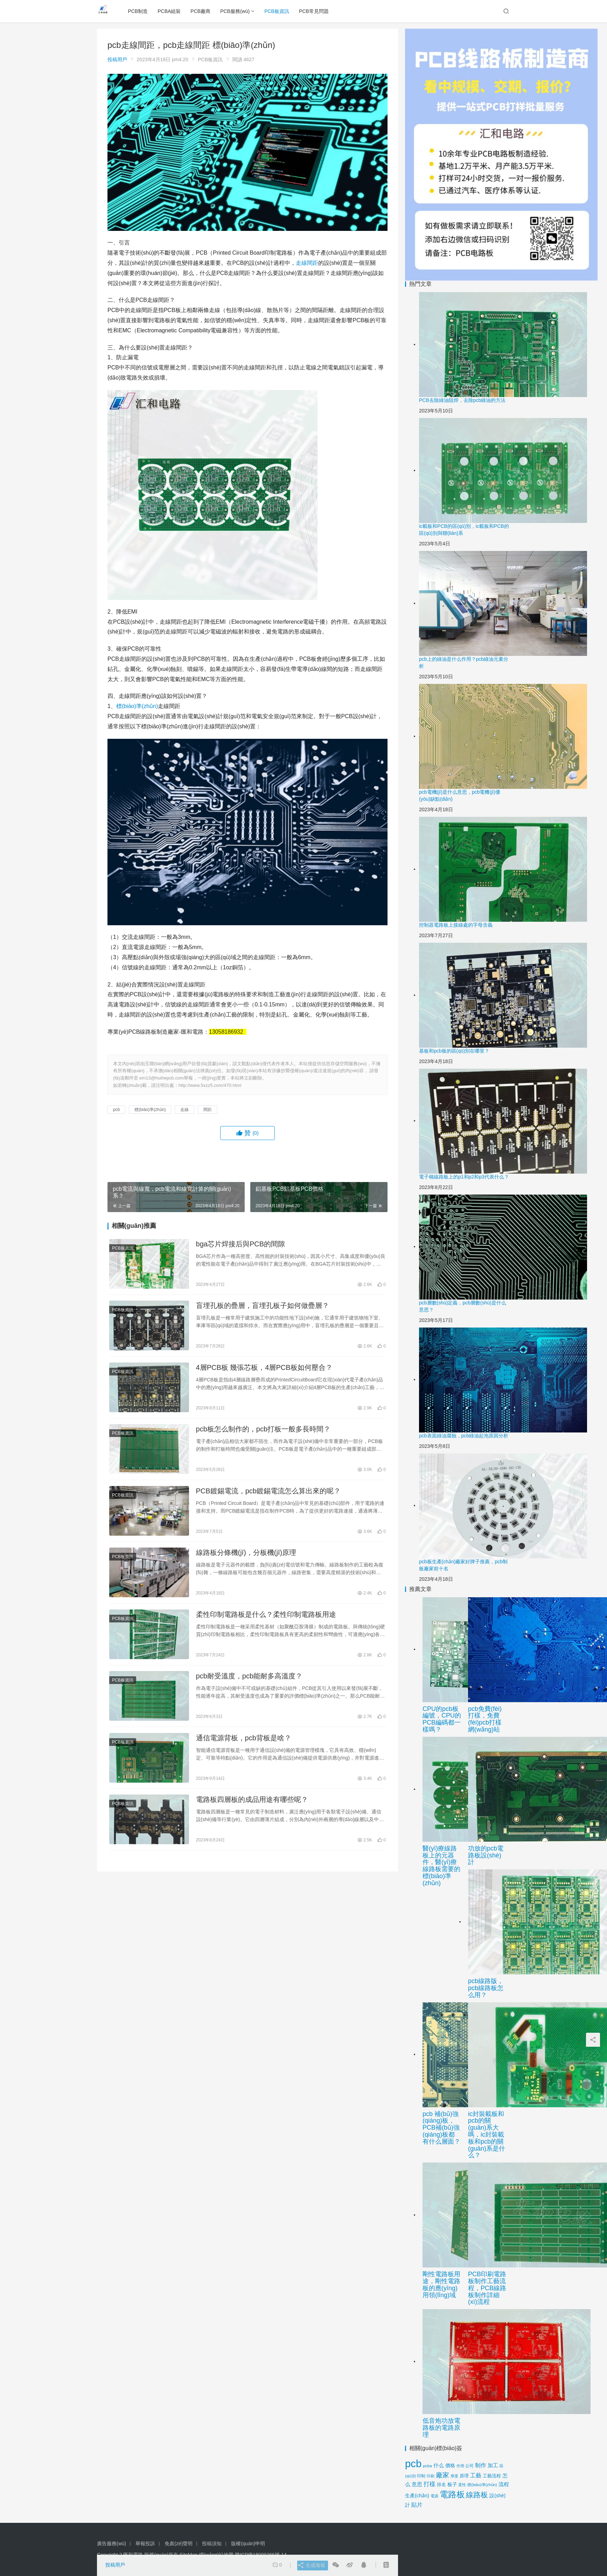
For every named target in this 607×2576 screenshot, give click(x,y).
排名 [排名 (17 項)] (441, 2484)
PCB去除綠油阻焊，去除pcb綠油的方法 (462, 400)
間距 (312, 263)
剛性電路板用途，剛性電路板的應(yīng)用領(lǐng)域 (441, 2284)
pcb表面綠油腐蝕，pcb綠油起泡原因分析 (463, 1435)
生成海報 (309, 2565)
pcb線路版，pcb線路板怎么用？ (485, 1987)
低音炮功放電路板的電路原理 (441, 2427)
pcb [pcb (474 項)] (413, 2463)
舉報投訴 (145, 2543)
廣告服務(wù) (111, 2543)
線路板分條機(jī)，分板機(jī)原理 (246, 1565)
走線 (301, 263)
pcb (116, 1109)
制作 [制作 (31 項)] (480, 2465)
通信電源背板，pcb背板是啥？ (243, 1758)
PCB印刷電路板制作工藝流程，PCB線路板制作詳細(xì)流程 (487, 2288)
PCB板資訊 (280, 11)
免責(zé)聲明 (179, 2543)
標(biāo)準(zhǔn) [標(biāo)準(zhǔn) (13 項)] (482, 2485)
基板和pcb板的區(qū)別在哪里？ (454, 1051)
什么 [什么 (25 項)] (438, 2465)
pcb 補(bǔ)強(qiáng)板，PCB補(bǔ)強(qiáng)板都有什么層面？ (441, 2127)
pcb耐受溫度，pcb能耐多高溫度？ (249, 1693)
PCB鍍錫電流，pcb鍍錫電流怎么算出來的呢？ (268, 1501)
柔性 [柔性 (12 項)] (462, 2485)
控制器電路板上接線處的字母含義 (456, 925)
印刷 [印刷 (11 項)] (430, 2476)
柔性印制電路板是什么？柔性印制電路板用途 (266, 1629)
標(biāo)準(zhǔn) (137, 706)
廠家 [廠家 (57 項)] (442, 2475)
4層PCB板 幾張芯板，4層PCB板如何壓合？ (264, 1373)
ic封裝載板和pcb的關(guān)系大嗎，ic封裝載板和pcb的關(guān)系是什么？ (486, 2134)
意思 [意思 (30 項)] (417, 2484)
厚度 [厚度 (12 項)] (454, 2476)
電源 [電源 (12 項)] (434, 2496)
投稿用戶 (117, 59)
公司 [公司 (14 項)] (469, 2465)
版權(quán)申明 (248, 2543)
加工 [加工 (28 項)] (493, 2465)
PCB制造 (142, 11)
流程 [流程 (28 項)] (503, 2484)
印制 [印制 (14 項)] (421, 2476)
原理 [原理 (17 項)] (464, 2475)
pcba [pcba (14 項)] (427, 2465)
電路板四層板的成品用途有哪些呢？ (252, 1822)
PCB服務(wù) (238, 11)
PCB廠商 (204, 11)
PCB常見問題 (318, 11)
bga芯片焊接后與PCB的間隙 (240, 1245)
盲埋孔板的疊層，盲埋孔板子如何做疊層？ (262, 1309)
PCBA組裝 (172, 11)
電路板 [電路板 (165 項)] (452, 2494)
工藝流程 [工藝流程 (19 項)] (492, 2475)
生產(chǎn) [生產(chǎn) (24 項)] (417, 2495)
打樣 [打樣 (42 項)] (429, 2484)
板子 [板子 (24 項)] (452, 2484)
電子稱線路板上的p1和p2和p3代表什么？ (464, 1177)
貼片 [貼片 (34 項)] (417, 2504)
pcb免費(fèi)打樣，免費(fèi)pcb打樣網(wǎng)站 (485, 1719)
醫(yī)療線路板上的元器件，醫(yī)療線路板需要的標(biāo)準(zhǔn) (441, 1866)
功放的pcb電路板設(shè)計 (485, 1855)
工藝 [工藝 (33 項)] (475, 2475)
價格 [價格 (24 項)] (450, 2465)
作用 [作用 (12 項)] (460, 2466)
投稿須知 (212, 2543)
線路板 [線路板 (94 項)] (477, 2495)
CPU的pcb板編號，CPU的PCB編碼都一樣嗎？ (442, 1719)
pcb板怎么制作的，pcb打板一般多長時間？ (263, 1437)
